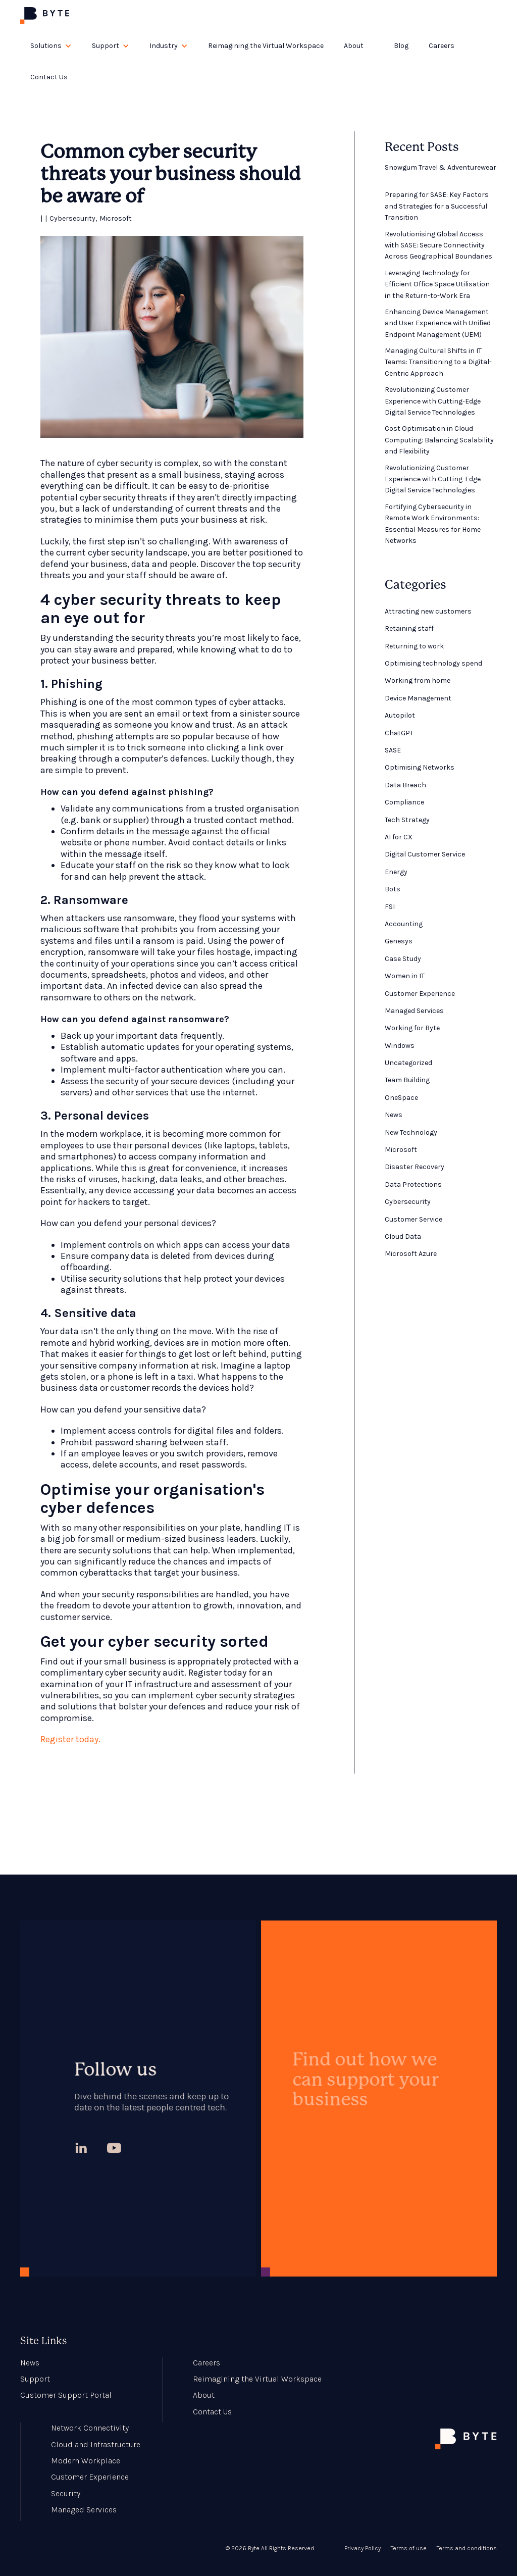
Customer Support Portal (66, 2395)
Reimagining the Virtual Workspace (266, 45)
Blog (401, 45)
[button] (51, 46)
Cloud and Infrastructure (95, 2444)
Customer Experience (90, 2477)
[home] (44, 15)
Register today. (70, 1739)
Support (35, 2379)
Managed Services (84, 2509)
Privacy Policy (362, 2548)
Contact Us (49, 77)
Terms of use (409, 2548)
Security (65, 2493)
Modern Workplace (85, 2460)
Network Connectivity (90, 2428)
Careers (441, 45)
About (204, 2395)
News (29, 2362)
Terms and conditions (467, 2548)
